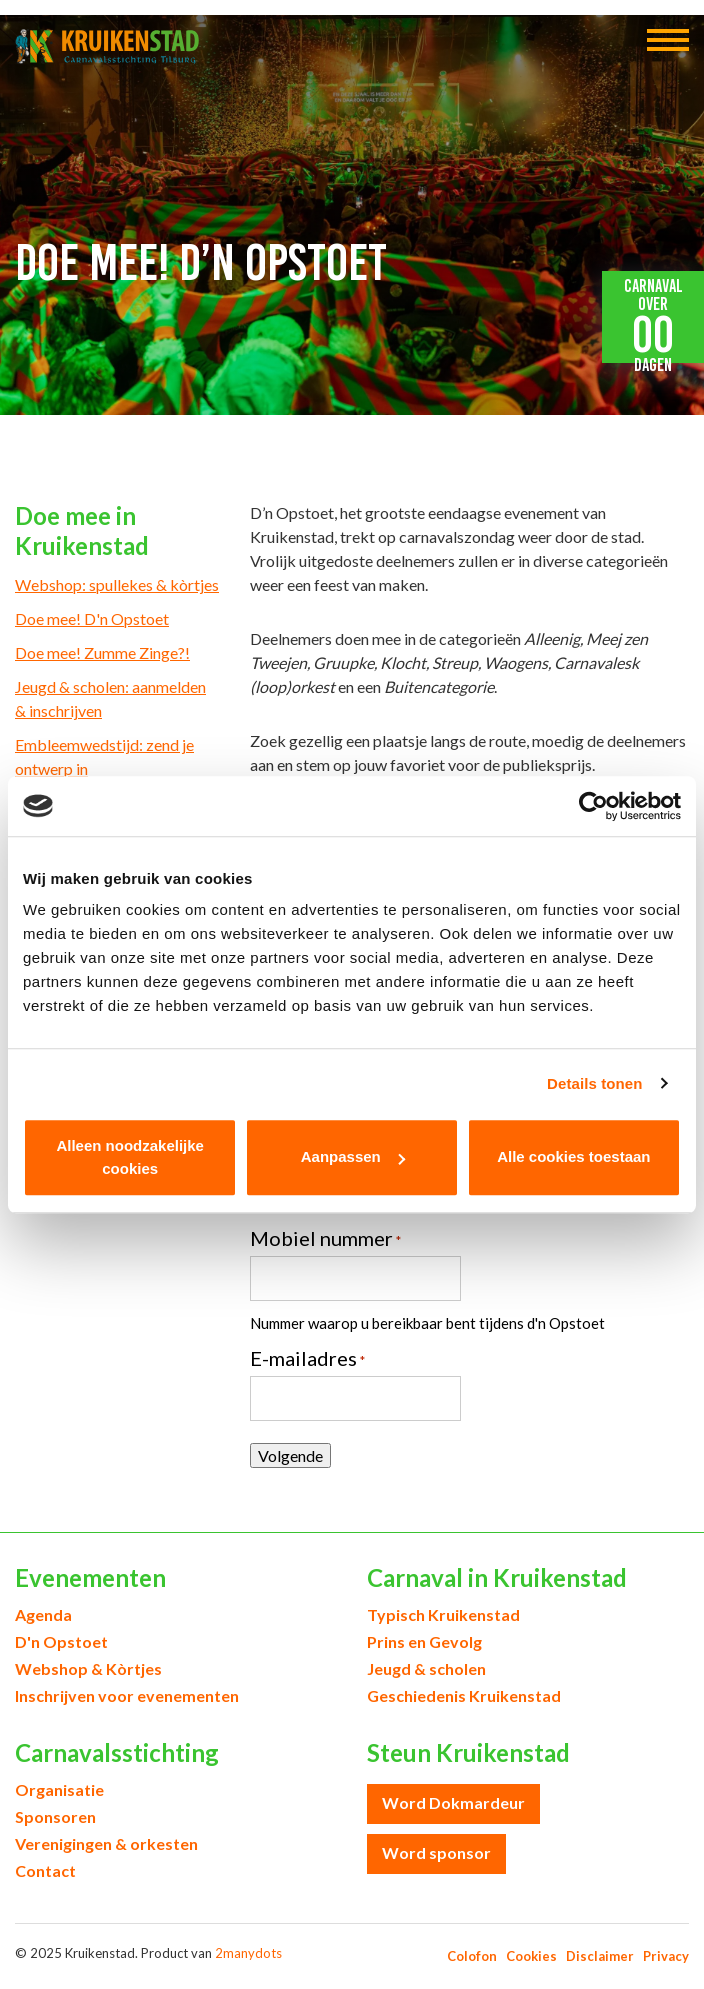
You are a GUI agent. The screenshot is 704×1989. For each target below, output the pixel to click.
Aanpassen (353, 1157)
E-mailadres (307, 1358)
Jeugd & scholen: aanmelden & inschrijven (110, 698)
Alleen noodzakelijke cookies (130, 1157)
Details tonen (594, 1083)
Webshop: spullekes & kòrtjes (117, 584)
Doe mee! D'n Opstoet (92, 618)
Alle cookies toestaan (573, 1157)
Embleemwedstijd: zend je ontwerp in (104, 756)
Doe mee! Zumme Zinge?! (102, 652)
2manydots (248, 1953)
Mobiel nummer (325, 1238)
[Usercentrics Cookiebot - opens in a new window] (593, 806)
